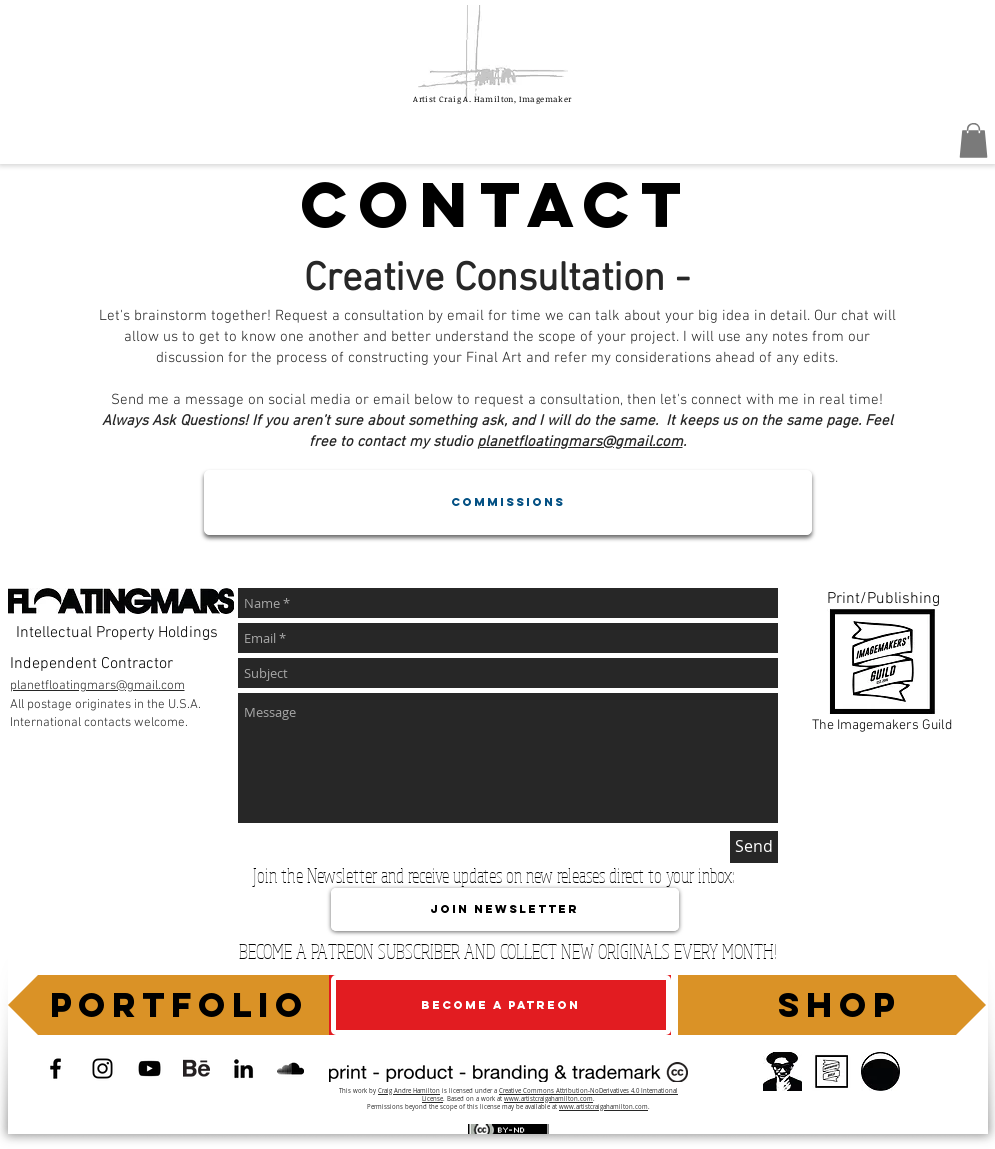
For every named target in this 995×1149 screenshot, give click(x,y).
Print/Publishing (883, 599)
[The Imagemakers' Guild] (831, 1071)
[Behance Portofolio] (196, 1068)
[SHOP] (832, 1005)
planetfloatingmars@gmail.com (580, 442)
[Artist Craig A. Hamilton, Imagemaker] (149, 1068)
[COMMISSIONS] (508, 502)
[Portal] (782, 1071)
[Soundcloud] (290, 1068)
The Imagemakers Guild (882, 725)
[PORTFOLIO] (173, 1005)
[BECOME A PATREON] (501, 1005)
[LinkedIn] (243, 1068)
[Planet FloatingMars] (880, 1071)
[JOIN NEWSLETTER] (505, 909)
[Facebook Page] (55, 1068)
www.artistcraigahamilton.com (548, 1099)
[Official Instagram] (102, 1068)
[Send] (754, 847)
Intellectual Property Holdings (117, 633)
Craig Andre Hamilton (409, 1091)
